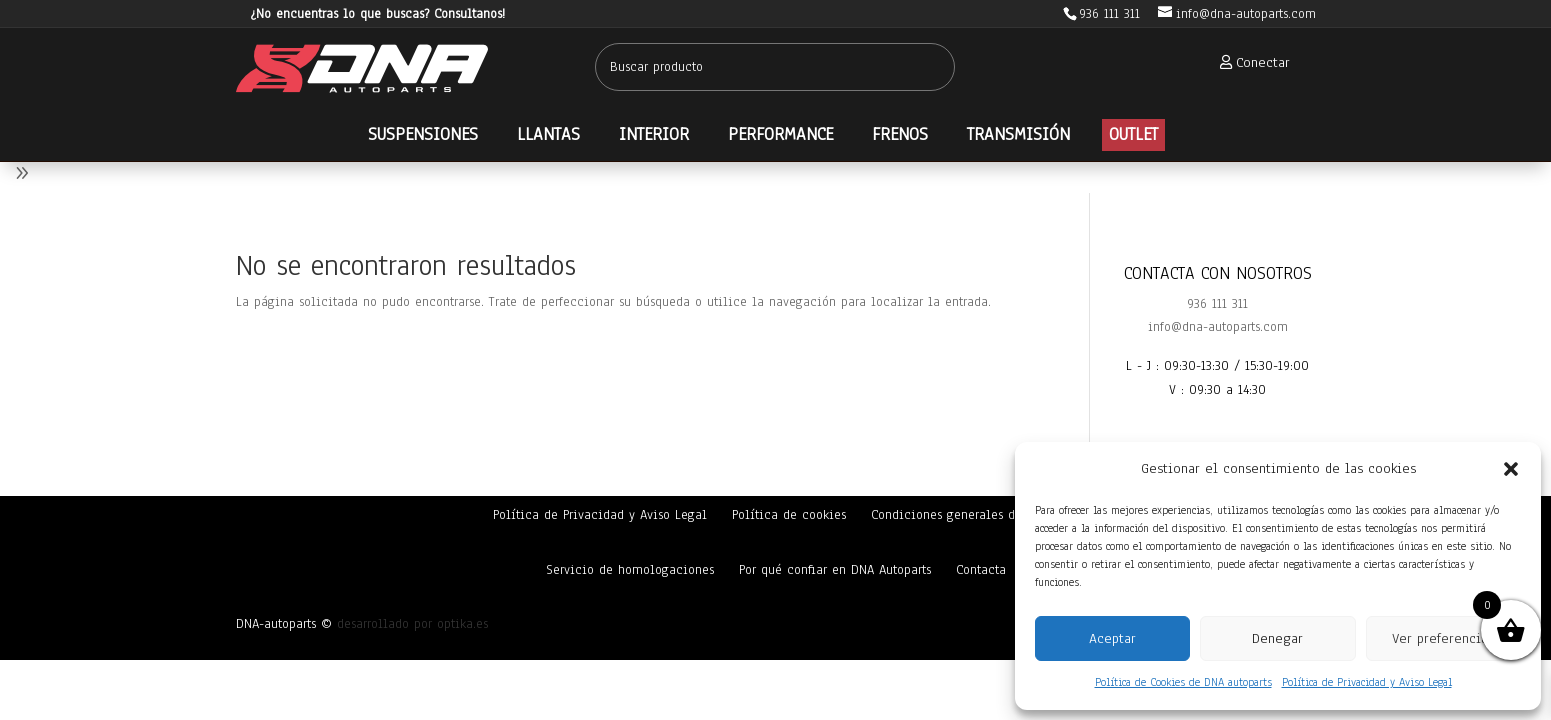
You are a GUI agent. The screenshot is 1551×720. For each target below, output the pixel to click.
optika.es (462, 624)
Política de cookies (789, 515)
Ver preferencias (1443, 638)
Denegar (1277, 638)
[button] (1511, 469)
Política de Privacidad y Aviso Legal (1367, 682)
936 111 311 (1217, 304)
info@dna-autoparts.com (1218, 327)
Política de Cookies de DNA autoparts (1183, 682)
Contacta (981, 570)
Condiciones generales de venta (964, 515)
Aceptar (1112, 638)
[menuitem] (1249, 62)
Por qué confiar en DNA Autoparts (835, 570)
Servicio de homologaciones (630, 570)
